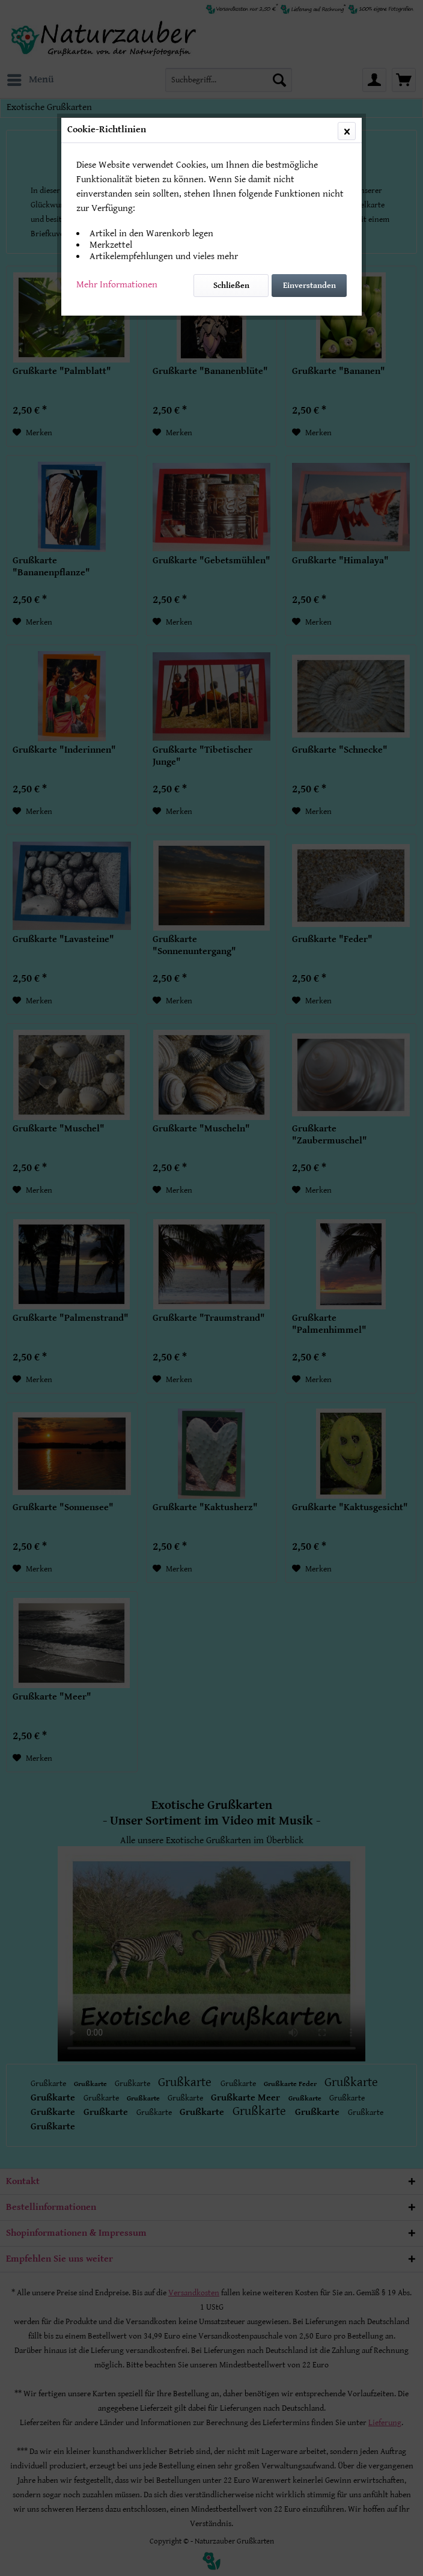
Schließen (231, 285)
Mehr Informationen (116, 284)
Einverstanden (309, 285)
